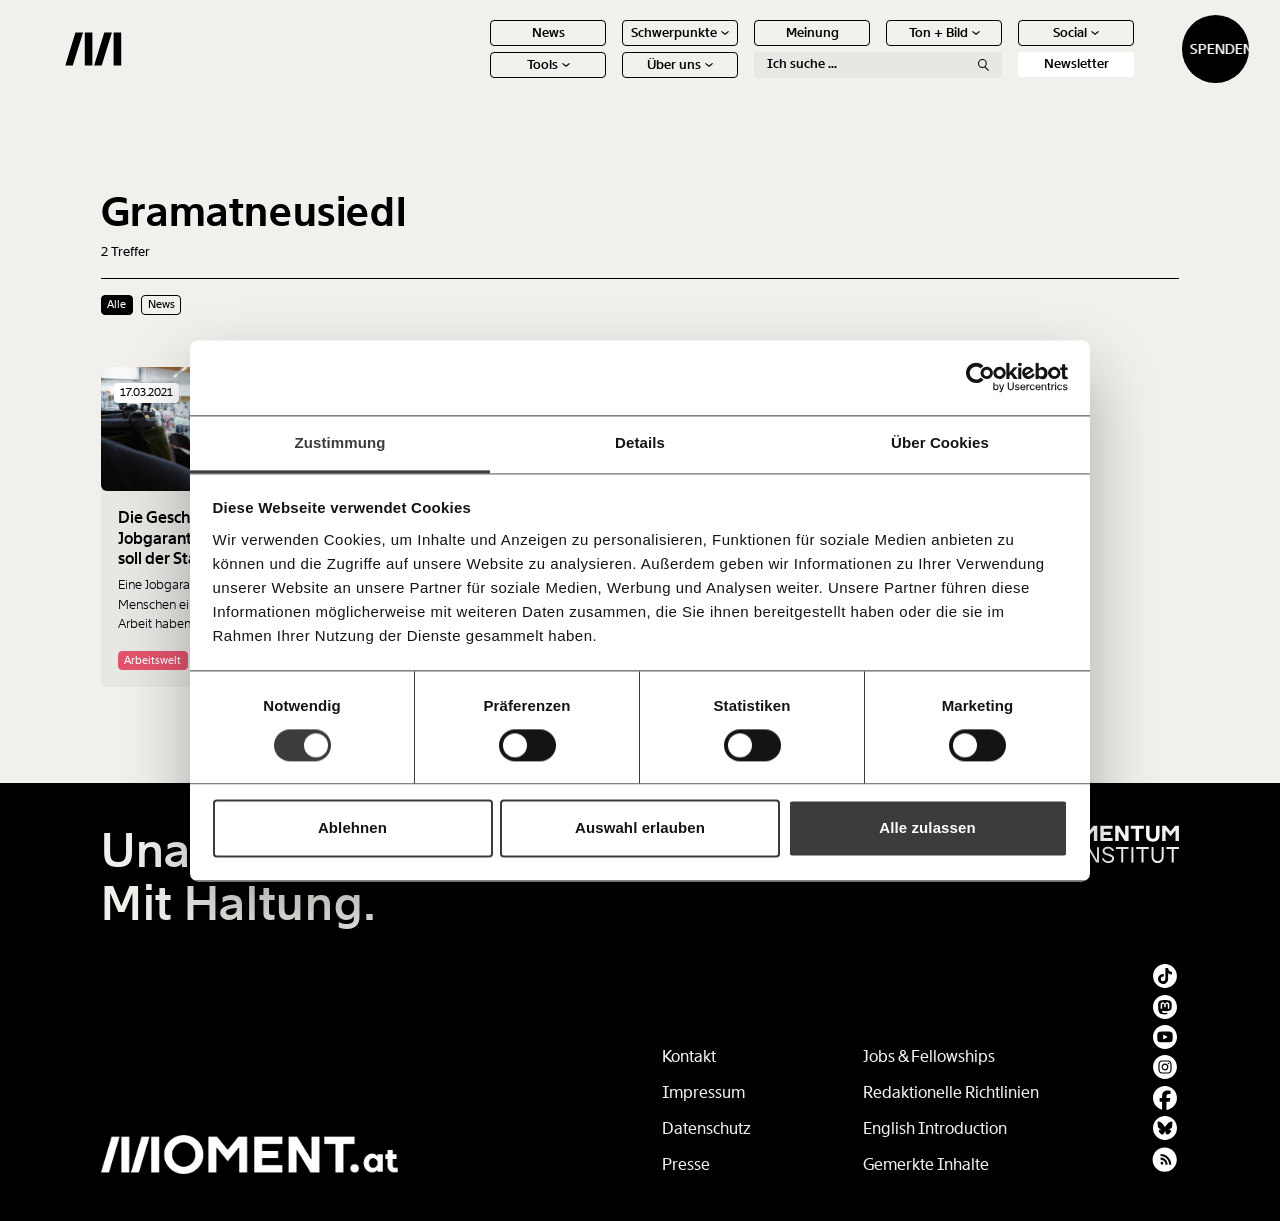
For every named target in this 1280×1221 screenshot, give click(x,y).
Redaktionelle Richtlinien (951, 1092)
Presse (686, 1164)
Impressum (703, 1092)
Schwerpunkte (610, 47)
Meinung (742, 47)
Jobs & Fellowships (929, 1056)
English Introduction (935, 1128)
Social (1006, 47)
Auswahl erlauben (640, 828)
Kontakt (689, 1056)
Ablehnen (352, 828)
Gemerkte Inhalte (926, 1164)
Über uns (610, 79)
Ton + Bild (874, 47)
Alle (116, 304)
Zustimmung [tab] (340, 442)
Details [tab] (640, 442)
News (478, 47)
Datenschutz (706, 1128)
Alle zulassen (927, 828)
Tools (478, 79)
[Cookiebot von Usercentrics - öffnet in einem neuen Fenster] (980, 377)
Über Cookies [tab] (940, 442)
